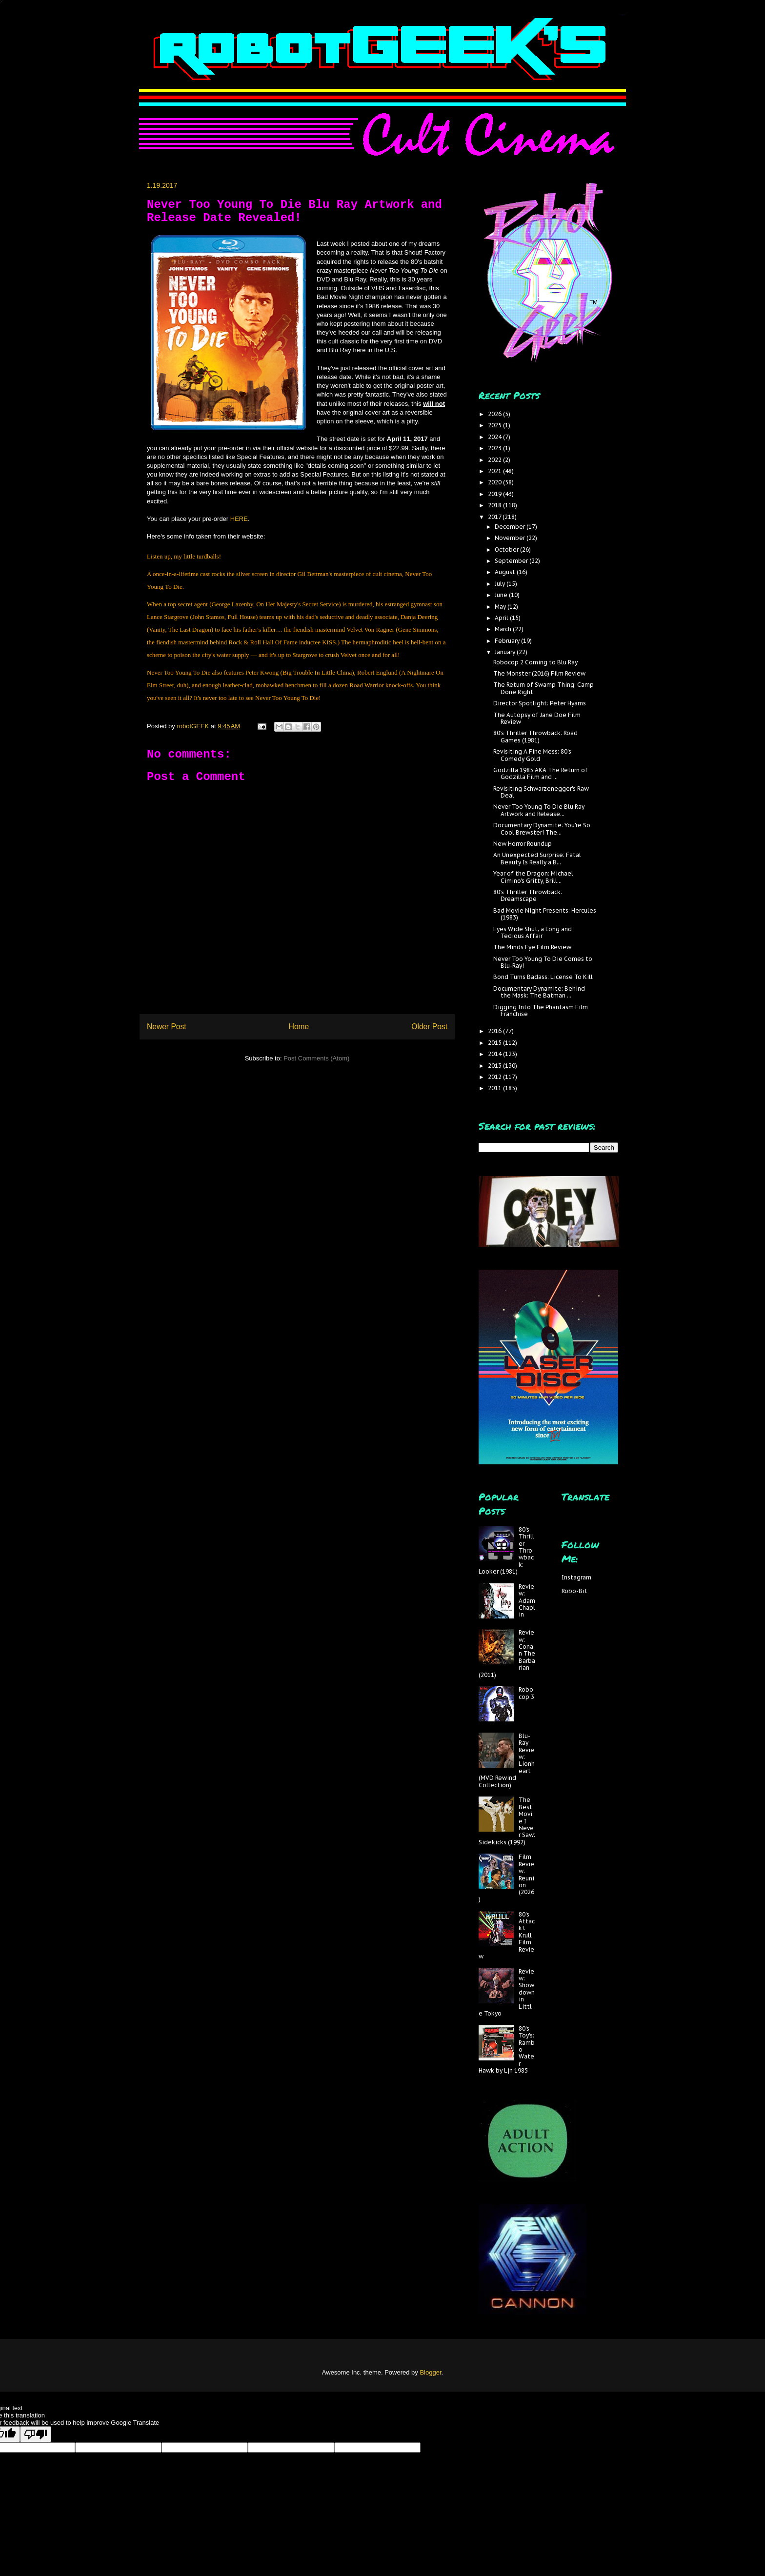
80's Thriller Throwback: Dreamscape (527, 895)
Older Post (429, 1026)
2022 (495, 459)
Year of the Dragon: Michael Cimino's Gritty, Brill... (533, 877)
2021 (495, 471)
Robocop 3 (526, 1693)
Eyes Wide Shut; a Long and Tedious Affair (532, 932)
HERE (239, 518)
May (501, 606)
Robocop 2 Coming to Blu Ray (535, 662)
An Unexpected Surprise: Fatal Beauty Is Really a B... (537, 858)
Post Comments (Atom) (316, 1058)
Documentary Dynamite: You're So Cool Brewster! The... (541, 828)
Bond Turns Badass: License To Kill (543, 976)
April (502, 617)
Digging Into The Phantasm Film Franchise (540, 1010)
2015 (495, 1042)
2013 (495, 1065)
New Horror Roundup (522, 843)
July (500, 583)
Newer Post (166, 1026)
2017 (495, 516)
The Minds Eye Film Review (532, 947)
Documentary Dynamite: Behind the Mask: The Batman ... (539, 992)
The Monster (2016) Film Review (539, 673)
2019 (495, 494)
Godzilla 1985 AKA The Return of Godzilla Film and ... (540, 773)
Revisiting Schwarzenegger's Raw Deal (541, 792)
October (507, 549)
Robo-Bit (574, 1591)
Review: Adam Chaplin (527, 1600)
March (504, 629)
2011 (495, 1088)
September (512, 560)
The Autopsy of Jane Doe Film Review (537, 718)
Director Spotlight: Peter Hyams (539, 703)
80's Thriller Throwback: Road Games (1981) (535, 736)
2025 (495, 425)
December (510, 526)
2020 (495, 482)
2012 (495, 1076)
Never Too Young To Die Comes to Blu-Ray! (542, 962)
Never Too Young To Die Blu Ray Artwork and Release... (538, 810)
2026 (495, 414)
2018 (495, 505)
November (510, 537)
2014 (495, 1054)
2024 (495, 436)
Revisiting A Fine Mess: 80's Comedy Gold (532, 755)
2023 (495, 448)
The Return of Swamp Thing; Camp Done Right (543, 688)
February (508, 640)
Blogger (430, 2372)
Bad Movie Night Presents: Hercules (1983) (544, 914)
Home (299, 1026)
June (502, 595)
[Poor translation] (35, 2434)
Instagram (576, 1577)
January (506, 652)
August (506, 572)
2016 (495, 1031)
